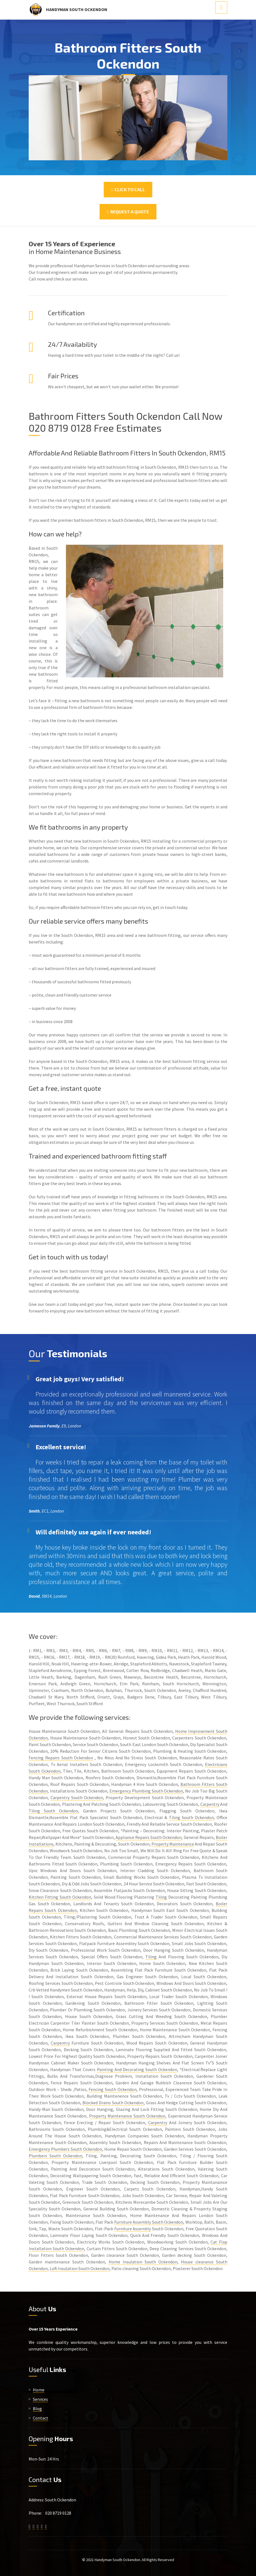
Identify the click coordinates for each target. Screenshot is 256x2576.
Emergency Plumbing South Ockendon (146, 1791)
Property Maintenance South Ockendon (127, 2116)
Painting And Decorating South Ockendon (137, 2069)
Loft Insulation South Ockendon (80, 2268)
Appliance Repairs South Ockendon (149, 1837)
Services (40, 2399)
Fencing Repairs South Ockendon (61, 1757)
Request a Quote (128, 211)
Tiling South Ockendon (53, 1811)
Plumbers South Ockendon (55, 2155)
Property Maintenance (172, 1844)
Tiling (161, 1897)
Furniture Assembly (132, 2228)
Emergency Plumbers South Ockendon (65, 2149)
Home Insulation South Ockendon (143, 2262)
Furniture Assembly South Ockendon (148, 2222)
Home (38, 2389)
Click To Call (128, 189)
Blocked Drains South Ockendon (112, 2102)
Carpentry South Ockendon (76, 1797)
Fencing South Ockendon (112, 2089)
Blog (37, 2408)
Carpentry (209, 1804)
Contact (40, 2418)
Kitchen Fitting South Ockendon (60, 1897)
